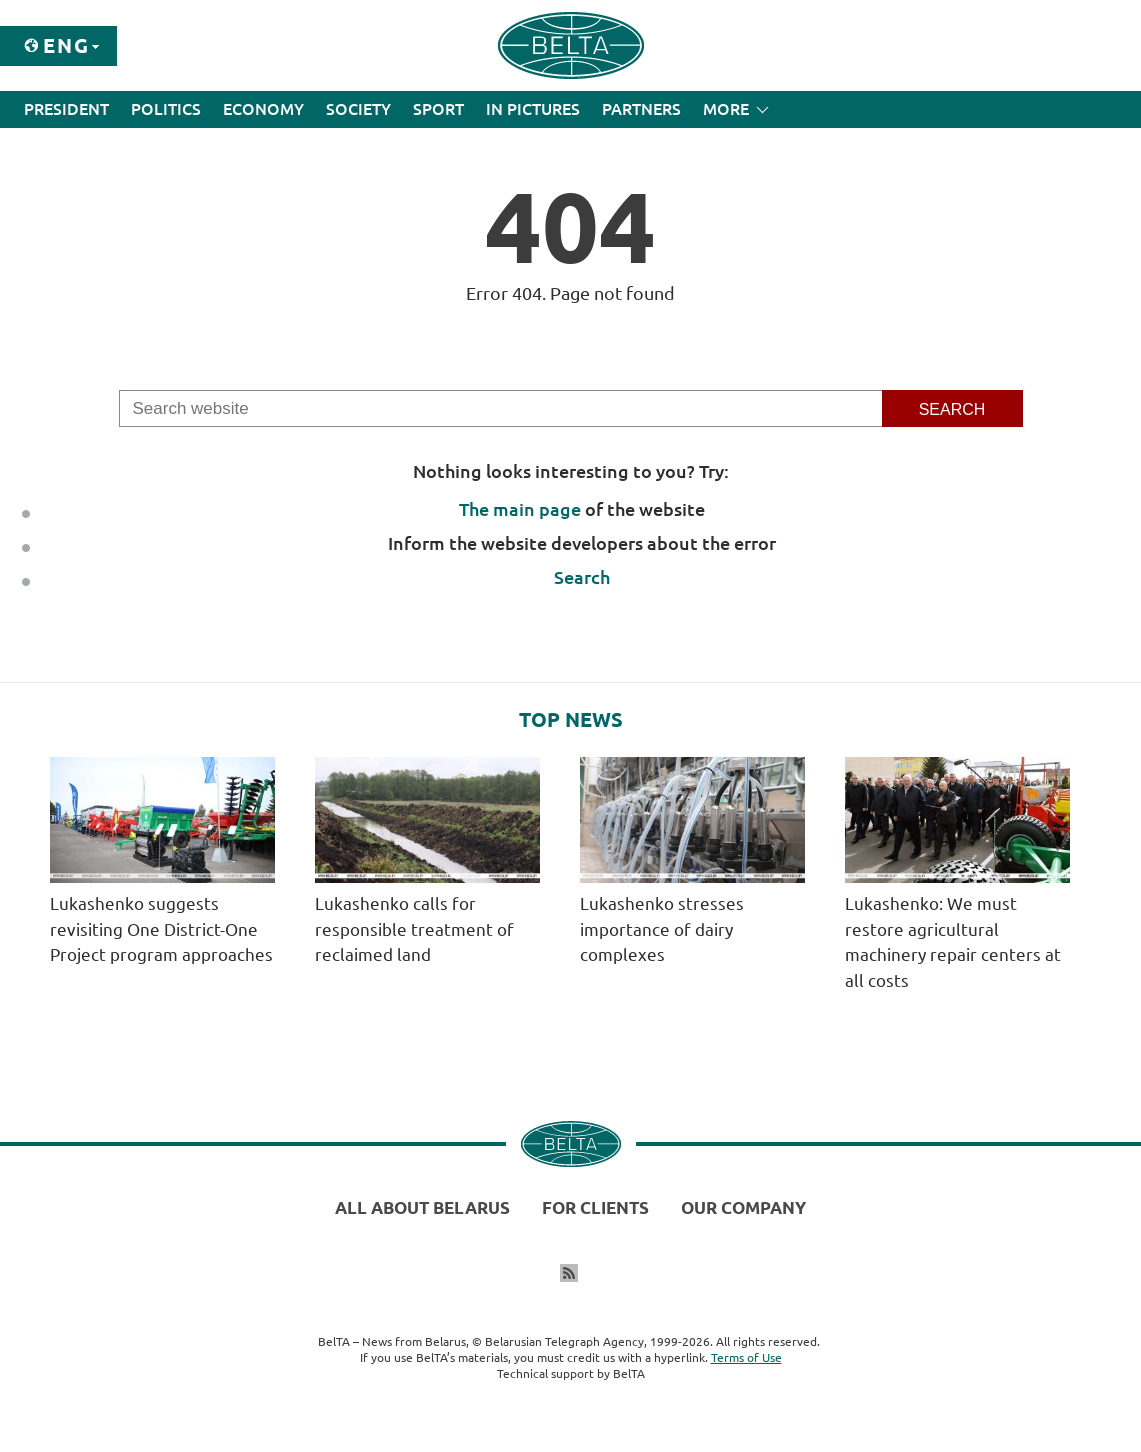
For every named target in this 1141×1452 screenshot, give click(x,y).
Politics (166, 109)
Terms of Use (746, 1357)
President (66, 109)
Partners (641, 109)
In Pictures (533, 109)
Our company (743, 1207)
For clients (595, 1207)
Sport (438, 109)
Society (358, 109)
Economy (263, 109)
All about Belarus (422, 1207)
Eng (66, 45)
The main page (520, 509)
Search (582, 577)
